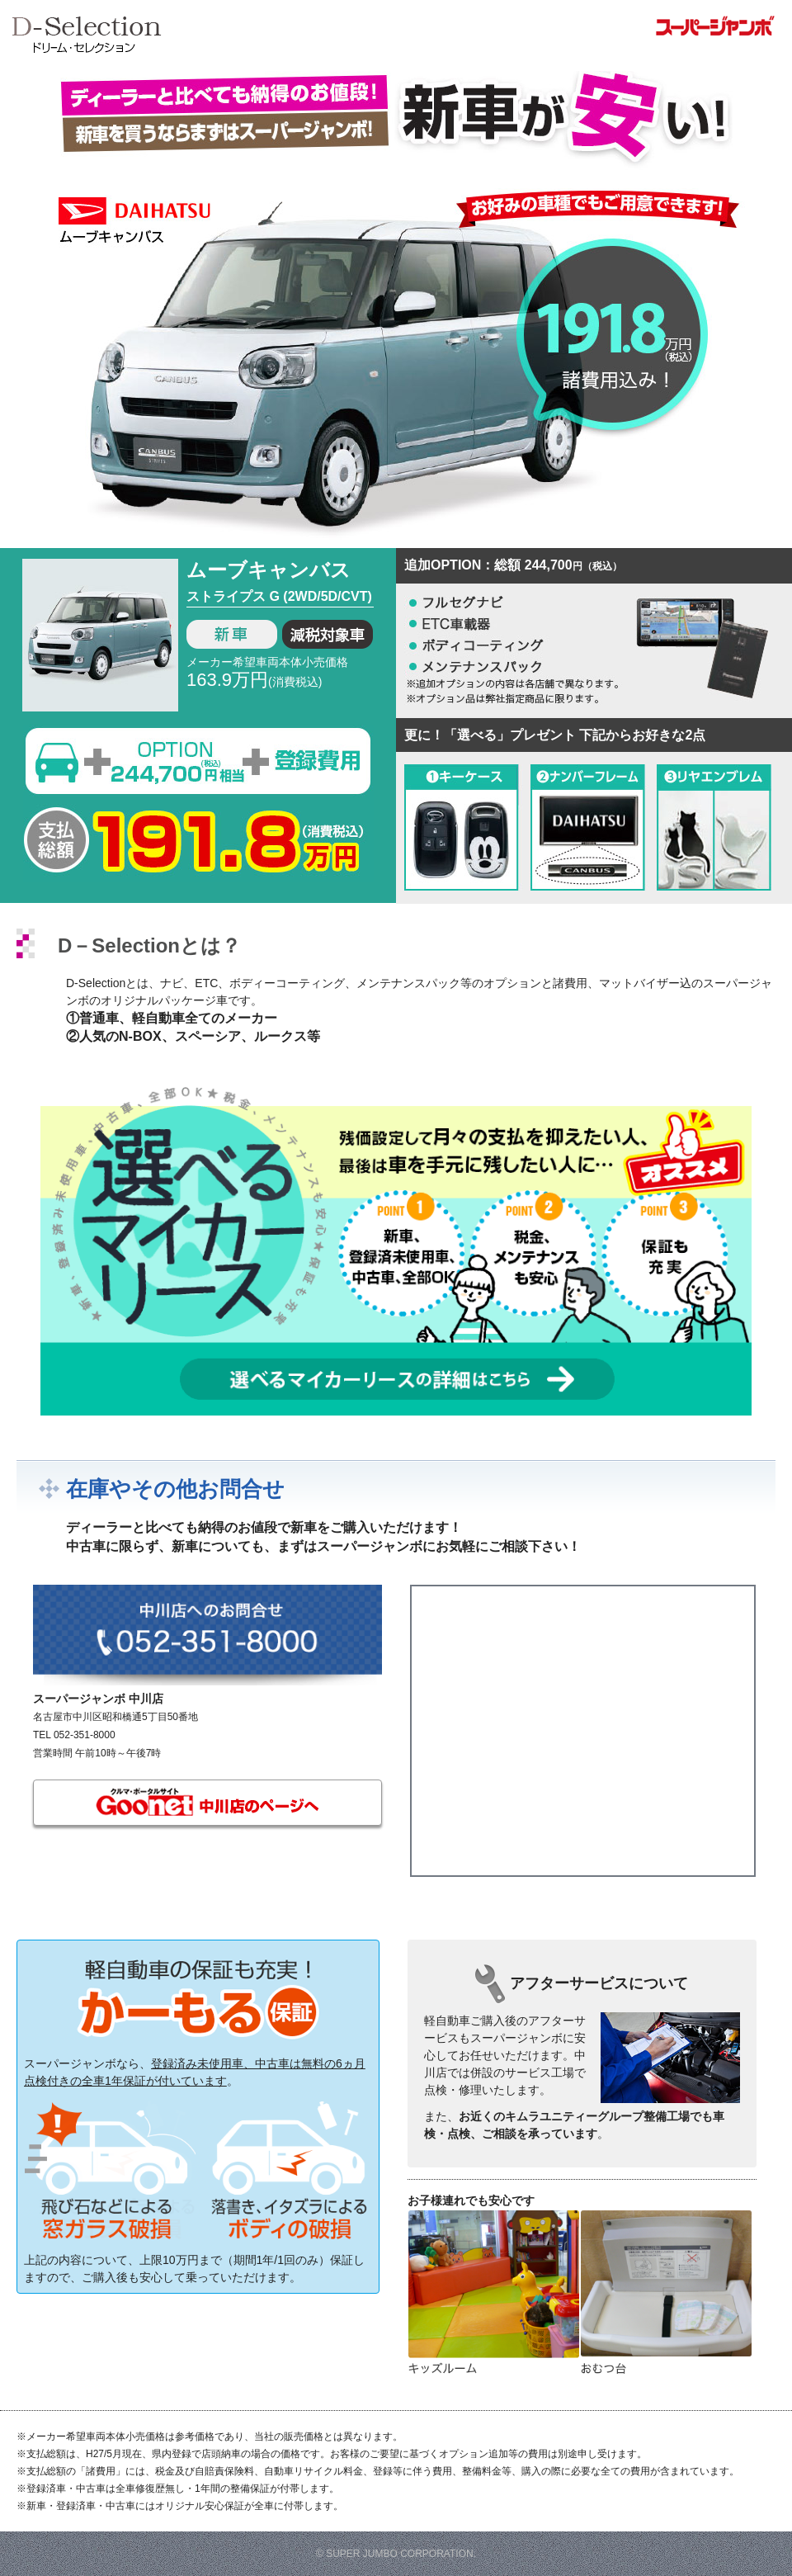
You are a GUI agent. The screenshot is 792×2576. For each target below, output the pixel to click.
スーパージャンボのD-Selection (400, 39)
